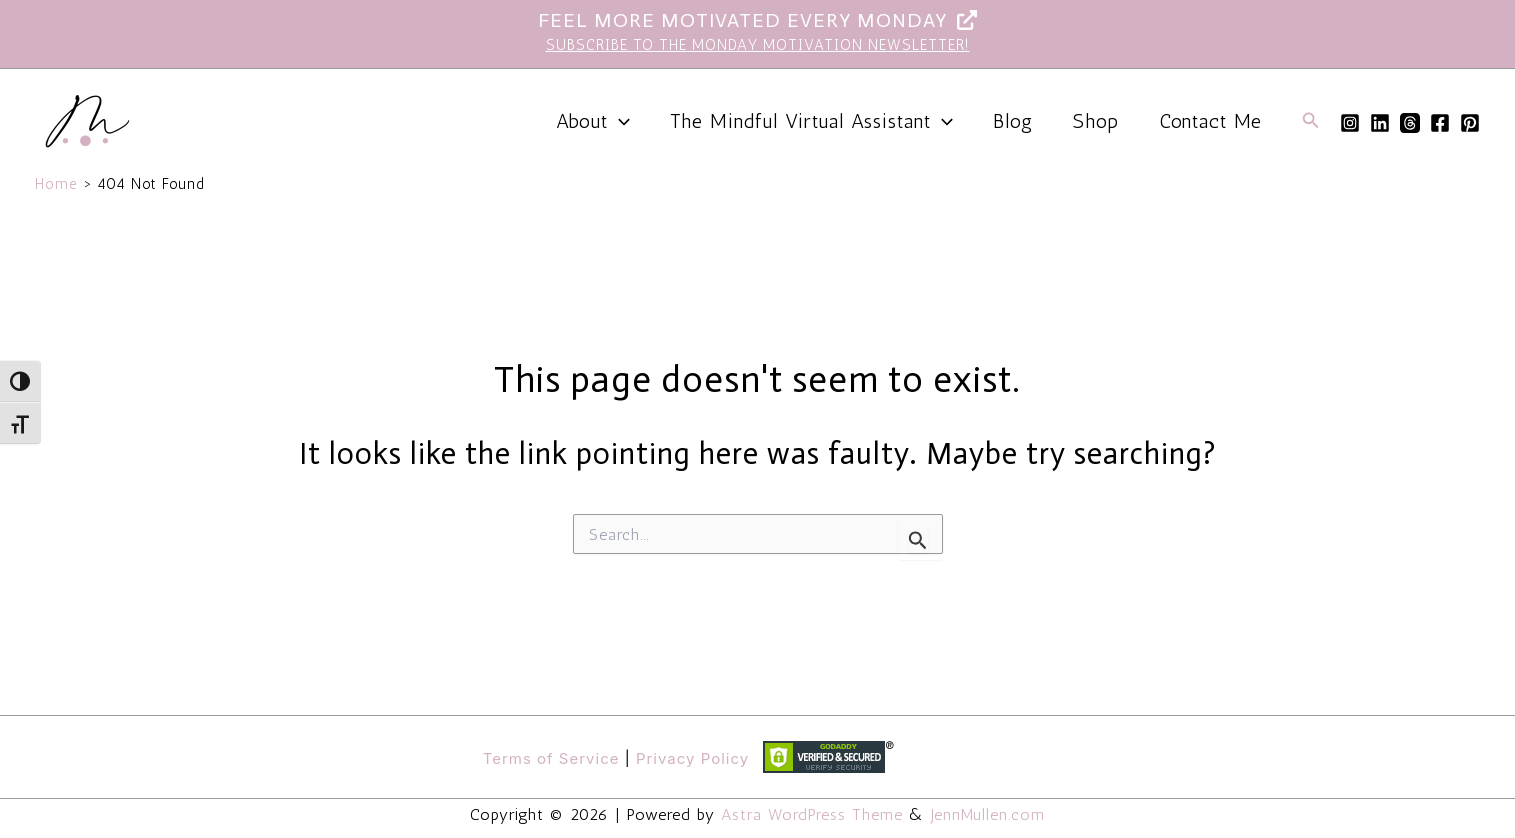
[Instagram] (1350, 123)
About (593, 121)
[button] (1311, 121)
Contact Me (1210, 121)
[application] (619, 121)
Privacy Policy (692, 758)
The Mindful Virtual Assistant (811, 121)
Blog (1013, 121)
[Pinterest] (1470, 123)
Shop (1096, 121)
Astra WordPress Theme (812, 814)
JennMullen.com (988, 814)
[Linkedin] (1380, 123)
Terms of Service (551, 758)
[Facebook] (1440, 123)
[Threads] (1410, 123)
